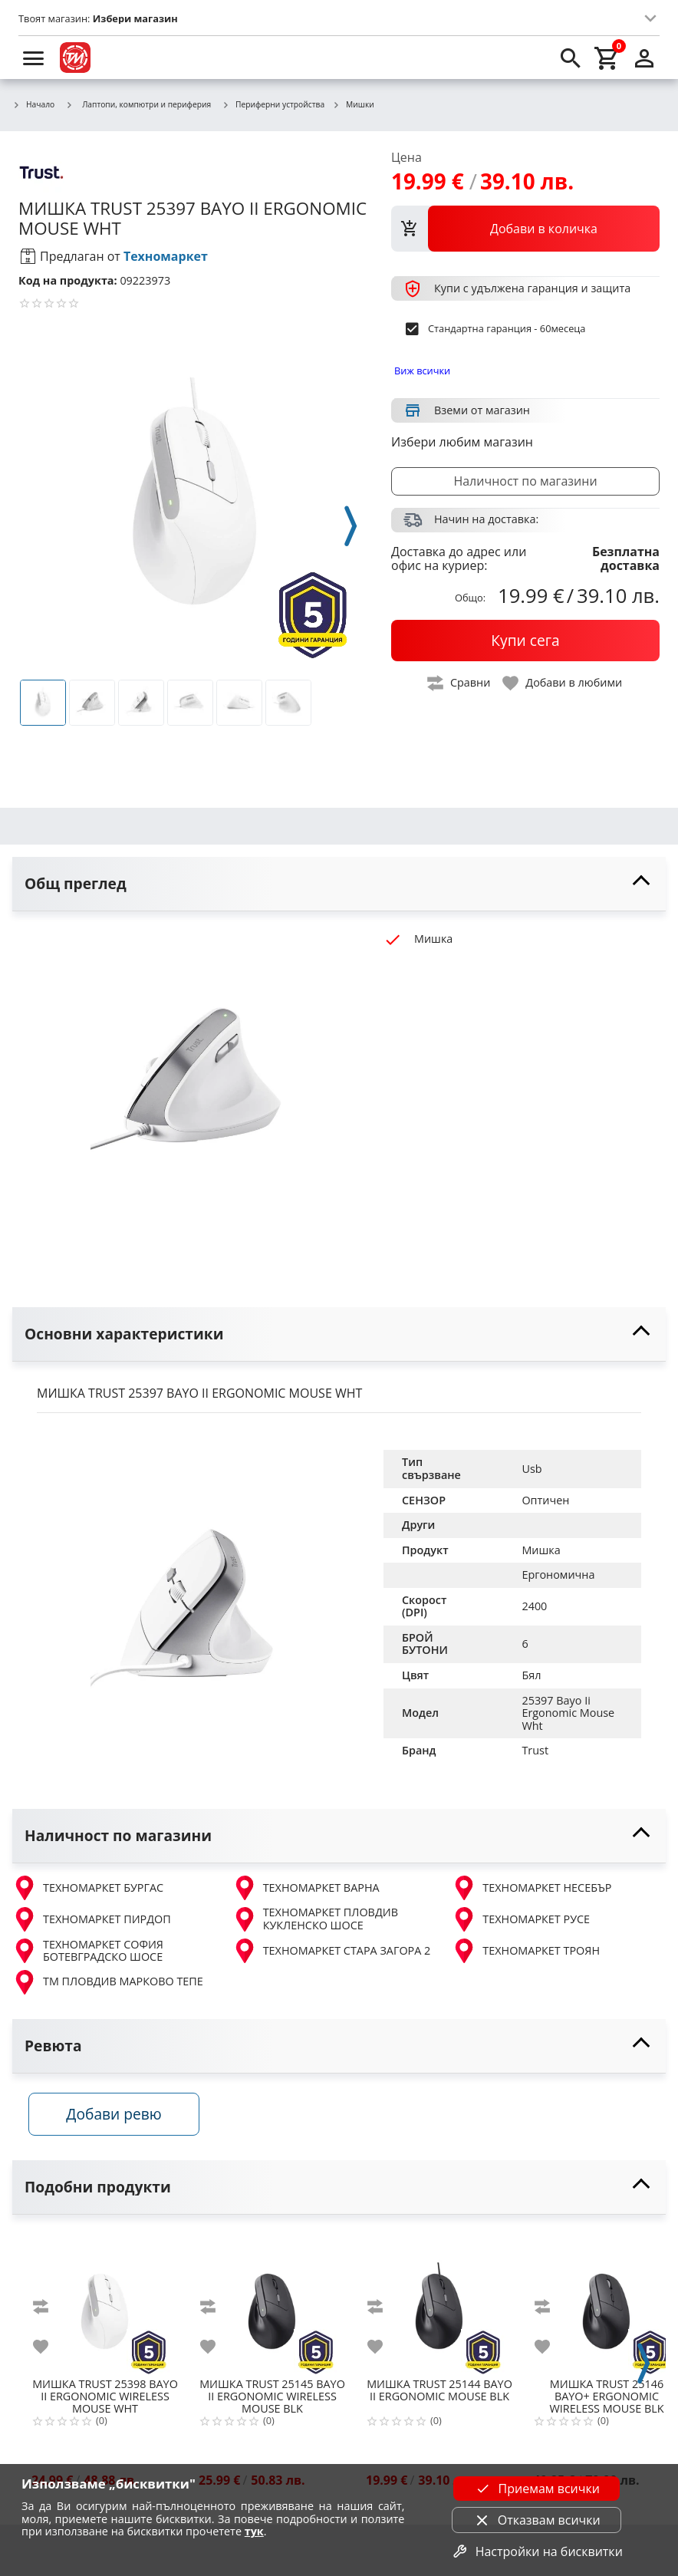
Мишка (541, 1550)
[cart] (607, 57)
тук (254, 2531)
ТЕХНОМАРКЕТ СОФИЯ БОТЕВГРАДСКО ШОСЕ (87, 1951)
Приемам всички (537, 2488)
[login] (644, 57)
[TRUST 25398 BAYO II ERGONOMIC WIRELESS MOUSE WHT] (105, 2306)
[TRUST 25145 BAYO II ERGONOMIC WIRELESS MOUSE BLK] (272, 2306)
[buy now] (525, 640)
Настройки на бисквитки (537, 2551)
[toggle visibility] (339, 884)
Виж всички (422, 370)
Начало (33, 105)
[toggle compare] (459, 683)
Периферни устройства (273, 105)
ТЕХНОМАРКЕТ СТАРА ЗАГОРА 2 (331, 1951)
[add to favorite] (49, 2352)
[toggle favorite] (563, 683)
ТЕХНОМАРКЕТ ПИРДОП (91, 1919)
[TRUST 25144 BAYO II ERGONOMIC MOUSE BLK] (439, 2306)
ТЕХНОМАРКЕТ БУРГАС (87, 1888)
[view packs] (525, 229)
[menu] (33, 57)
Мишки (353, 105)
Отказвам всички (537, 2520)
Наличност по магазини (525, 481)
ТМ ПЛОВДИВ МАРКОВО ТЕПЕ (107, 1982)
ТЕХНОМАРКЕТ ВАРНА (306, 1888)
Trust (535, 1750)
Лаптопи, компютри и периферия (138, 104)
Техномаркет (165, 256)
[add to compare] (49, 2312)
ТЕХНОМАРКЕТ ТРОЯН (526, 1951)
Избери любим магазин (462, 441)
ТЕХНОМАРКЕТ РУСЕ (521, 1919)
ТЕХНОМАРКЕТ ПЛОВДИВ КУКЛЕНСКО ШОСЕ (315, 1919)
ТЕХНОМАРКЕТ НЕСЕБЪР (531, 1888)
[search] (570, 57)
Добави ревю (122, 2119)
